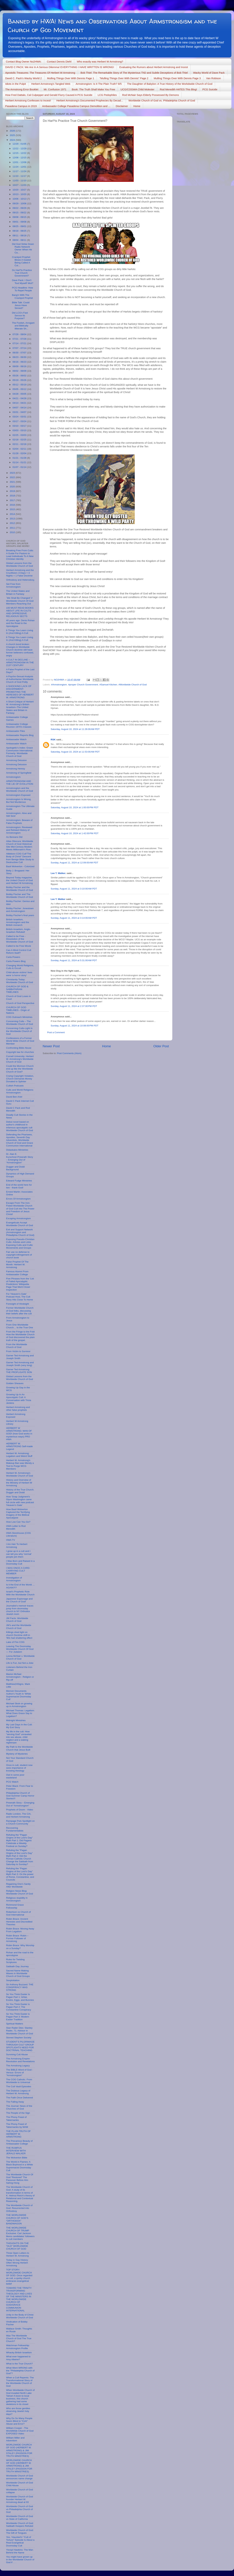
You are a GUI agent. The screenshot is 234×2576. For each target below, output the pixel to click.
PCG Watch (12, 1781)
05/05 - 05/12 (20, 389)
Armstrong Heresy (15, 768)
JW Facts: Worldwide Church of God (17, 1619)
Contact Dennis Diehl (59, 61)
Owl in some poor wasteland (15, 1776)
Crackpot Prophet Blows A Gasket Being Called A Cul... (21, 261)
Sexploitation (13, 1980)
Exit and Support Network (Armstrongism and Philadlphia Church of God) (20, 1232)
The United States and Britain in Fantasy (17, 592)
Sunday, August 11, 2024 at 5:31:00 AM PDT (74, 960)
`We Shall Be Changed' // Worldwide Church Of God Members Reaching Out (19, 601)
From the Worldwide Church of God (16, 1345)
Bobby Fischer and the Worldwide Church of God (19, 888)
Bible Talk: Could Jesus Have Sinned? (20, 305)
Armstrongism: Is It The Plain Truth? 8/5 (99, 83)
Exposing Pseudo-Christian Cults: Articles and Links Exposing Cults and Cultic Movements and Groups (20, 1243)
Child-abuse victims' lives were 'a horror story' (19, 973)
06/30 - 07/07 (20, 352)
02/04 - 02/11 (20, 449)
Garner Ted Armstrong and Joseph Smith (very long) (20, 1364)
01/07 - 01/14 (20, 467)
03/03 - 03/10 (20, 430)
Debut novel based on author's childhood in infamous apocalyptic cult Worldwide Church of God (19, 1126)
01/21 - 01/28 (20, 458)
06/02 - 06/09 (20, 371)
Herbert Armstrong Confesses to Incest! (28, 100)
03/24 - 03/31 (20, 416)
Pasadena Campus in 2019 (21, 106)
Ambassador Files (15, 731)
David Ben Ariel (14, 1096)
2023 (13, 473)
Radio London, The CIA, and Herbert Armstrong (18, 1815)
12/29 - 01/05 (20, 144)
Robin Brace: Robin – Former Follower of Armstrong (17, 1938)
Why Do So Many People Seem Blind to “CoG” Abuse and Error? (19, 2421)
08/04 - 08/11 (20, 240)
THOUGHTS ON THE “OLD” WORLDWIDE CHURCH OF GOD (17, 2246)
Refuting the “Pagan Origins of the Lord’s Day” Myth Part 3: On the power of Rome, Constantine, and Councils (20, 1874)
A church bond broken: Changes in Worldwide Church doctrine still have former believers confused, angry (20, 650)
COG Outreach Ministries (19, 1017)
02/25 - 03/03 (20, 435)
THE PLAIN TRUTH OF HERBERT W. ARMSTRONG (18, 2134)
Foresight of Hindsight (17, 1304)
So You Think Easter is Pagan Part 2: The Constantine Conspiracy (18, 2007)
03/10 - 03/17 (20, 426)
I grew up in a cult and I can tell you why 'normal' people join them (19, 1554)
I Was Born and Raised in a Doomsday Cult (20, 1562)
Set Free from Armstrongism (13, 585)
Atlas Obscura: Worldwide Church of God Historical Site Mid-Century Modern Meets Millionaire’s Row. (19, 845)
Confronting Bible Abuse (18, 1048)
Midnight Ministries (16, 1720)
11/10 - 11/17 (20, 176)
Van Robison (213, 78)
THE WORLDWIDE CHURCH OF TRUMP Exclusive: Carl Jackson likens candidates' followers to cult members (20, 2233)
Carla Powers (13, 957)
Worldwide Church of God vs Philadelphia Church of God (19, 2509)
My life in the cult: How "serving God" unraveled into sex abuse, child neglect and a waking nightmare (18, 1737)
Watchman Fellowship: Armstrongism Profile (18, 2346)
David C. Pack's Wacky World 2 (23, 78)
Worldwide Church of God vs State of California (19, 2517)
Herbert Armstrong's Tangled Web (50, 83)
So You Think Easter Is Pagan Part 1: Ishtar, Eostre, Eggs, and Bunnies (20, 1997)
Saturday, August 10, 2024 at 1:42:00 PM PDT (75, 833)
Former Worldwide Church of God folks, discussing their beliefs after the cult (19, 1311)
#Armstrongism (59, 684)
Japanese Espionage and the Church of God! (19, 1600)
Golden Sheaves (15, 1383)
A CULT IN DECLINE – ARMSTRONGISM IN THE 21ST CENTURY (20, 662)
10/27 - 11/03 (20, 185)
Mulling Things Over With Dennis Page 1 (70, 78)
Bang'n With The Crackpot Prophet (22, 296)
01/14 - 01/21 (20, 462)
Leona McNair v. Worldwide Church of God (20, 1657)
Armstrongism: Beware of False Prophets (19, 821)
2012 (13, 523)
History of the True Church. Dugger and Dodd (20, 1491)
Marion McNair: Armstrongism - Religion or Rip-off (20, 1677)
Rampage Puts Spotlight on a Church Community (20, 1822)
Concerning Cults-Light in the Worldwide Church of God (19, 1031)
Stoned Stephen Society (18, 2037)
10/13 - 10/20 (20, 194)
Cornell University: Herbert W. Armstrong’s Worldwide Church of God (20, 1059)
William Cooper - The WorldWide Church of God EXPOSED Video (19, 2431)
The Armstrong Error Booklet (21, 89)
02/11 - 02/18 (20, 444)
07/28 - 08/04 (20, 334)
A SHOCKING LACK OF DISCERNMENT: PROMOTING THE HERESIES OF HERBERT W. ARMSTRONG (20, 692)
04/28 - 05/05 (20, 394)
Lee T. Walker (58, 899)
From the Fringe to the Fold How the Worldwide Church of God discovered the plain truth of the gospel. (20, 1336)
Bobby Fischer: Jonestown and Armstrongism (20, 909)
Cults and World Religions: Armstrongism (20, 1091)
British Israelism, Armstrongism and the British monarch (17, 922)
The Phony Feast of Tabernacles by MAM (17, 2125)
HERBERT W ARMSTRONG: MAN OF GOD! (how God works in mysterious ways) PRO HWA (19, 1434)
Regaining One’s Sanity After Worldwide (18, 1885)
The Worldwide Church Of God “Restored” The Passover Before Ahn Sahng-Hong (19, 2178)
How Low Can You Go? (18, 1522)
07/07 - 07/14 (20, 348)
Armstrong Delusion (16, 760)
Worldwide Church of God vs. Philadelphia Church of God (161, 100)
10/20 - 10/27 (20, 189)
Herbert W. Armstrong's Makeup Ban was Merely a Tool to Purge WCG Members (20, 1464)
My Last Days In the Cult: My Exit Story (19, 1726)
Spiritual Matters (14, 2023)
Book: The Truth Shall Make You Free (93, 89)
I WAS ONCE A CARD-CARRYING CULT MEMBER (18, 1571)
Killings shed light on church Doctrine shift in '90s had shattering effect (19, 1635)
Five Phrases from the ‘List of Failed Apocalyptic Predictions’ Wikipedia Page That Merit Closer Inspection (20, 1284)
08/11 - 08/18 (20, 235)
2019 (13, 491)
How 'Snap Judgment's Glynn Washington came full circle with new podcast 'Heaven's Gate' (20, 1500)
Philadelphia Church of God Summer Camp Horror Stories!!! (20, 1796)
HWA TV (10, 1540)
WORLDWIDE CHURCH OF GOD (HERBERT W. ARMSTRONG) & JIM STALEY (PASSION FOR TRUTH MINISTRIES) (19, 2450)
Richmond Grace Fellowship (15, 1906)
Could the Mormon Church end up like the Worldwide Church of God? (20, 1069)
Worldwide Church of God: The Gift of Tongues (20, 2531)
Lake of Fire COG (15, 1642)
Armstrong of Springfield (18, 772)
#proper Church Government (83, 684)
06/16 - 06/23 (20, 362)
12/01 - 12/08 (20, 162)
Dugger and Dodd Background (15, 1168)
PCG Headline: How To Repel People (22, 289)
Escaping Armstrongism (18, 1218)
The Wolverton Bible (16, 2157)
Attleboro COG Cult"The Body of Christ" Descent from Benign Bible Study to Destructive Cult (20, 858)
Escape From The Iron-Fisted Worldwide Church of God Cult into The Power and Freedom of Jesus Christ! (20, 1209)
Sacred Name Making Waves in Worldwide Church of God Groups (18, 1973)
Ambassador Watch (16, 739)
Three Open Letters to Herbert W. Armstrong (17, 2254)
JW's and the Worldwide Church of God (18, 1626)
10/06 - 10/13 (20, 198)
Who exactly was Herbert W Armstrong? (100, 61)
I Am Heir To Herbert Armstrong (16, 1545)
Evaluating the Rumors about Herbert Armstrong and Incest (153, 67)
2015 (13, 509)
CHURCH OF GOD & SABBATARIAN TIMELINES (17, 989)
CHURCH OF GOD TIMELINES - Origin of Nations (17, 1010)
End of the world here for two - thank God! (19, 1186)
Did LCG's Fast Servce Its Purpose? (20, 315)
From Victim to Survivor (18, 1351)
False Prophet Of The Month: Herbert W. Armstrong (17, 1264)
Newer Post (51, 1046)
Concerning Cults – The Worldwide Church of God (19, 1022)
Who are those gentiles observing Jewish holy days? (18, 2411)
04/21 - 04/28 (20, 398)
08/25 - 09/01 (20, 226)
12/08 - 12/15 (20, 157)
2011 (13, 528)
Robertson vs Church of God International (18, 1913)
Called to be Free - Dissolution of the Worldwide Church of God (19, 939)
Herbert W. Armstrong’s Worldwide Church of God (19, 1474)
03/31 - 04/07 (20, 412)
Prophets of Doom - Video (19, 1809)
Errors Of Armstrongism (18, 1198)
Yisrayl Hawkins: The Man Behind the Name (19, 2551)
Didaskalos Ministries (17, 1150)
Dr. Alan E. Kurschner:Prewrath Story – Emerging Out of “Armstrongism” (19, 1158)
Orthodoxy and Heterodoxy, (20, 580)
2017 (13, 500)
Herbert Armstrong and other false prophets (18, 1408)
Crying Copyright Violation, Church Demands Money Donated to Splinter (20, 1079)
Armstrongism (13, 777)
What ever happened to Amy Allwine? (18, 2358)
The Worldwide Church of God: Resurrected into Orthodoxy (19, 2208)
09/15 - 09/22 (20, 212)
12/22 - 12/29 (20, 148)
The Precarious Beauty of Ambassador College (19, 2142)
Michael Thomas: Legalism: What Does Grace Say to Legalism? (20, 1713)
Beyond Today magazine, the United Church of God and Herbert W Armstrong (19, 880)
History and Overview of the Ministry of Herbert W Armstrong (19, 1483)
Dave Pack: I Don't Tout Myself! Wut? (22, 281)
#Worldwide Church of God (133, 684)
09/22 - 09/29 (20, 208)
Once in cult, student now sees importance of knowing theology (19, 1768)
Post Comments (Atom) (69, 1053)
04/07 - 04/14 (20, 407)
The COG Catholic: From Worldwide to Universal (19, 2081)
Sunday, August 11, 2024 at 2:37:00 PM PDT (74, 1006)
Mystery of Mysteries (17, 1753)
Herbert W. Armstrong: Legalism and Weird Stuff (19, 1454)
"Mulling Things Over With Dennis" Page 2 (123, 78)
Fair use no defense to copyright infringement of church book (19, 1255)
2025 (13, 135)
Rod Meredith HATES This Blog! (178, 89)
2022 (13, 477)
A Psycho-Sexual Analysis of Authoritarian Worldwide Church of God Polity (19, 679)
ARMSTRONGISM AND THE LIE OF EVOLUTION (19, 782)
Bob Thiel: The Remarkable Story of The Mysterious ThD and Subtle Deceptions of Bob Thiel (134, 72)
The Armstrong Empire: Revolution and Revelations (20, 2060)
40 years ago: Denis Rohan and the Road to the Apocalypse (20, 623)
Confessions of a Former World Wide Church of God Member (20, 1041)
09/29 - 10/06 (20, 203)
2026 (13, 130)
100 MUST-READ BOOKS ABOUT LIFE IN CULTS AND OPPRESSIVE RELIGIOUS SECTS (20, 612)
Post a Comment (56, 1032)
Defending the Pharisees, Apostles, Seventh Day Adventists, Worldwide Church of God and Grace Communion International (19, 1140)
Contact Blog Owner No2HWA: (24, 61)
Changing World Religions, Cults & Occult (20, 967)
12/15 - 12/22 (20, 153)
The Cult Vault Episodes (18, 2086)
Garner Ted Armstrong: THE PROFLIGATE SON (19, 1371)
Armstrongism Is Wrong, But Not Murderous (18, 800)
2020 (13, 486)
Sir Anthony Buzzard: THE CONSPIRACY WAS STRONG (19, 1987)
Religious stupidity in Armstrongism (17, 1899)
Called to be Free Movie (18, 946)
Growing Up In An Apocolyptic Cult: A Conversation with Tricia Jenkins (18, 1398)
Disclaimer (122, 106)
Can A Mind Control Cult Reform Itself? (18, 951)
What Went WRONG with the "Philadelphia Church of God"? (20, 2371)
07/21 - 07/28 (20, 339)
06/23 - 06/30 (20, 357)
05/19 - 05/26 (20, 380)
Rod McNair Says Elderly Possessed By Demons (150, 94)
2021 (13, 482)
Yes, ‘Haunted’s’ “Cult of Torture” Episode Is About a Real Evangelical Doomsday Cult (20, 2541)
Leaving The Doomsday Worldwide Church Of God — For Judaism (19, 1649)
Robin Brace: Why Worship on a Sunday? (20, 1946)
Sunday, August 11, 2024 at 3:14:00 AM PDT (74, 918)
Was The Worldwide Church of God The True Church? (18, 2338)
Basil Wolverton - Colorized (20, 866)
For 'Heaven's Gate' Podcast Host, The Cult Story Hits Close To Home (19, 1297)
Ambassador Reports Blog (20, 735)
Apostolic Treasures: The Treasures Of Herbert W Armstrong (40, 72)
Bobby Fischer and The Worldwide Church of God (19, 895)
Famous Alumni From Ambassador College (17, 1273)
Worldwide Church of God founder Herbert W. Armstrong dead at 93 (19, 2499)
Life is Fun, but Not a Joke (19, 1663)
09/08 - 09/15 (20, 217)
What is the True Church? (19, 2363)
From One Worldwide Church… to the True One (19, 1326)
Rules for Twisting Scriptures (15, 1961)
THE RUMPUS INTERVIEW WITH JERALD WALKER (16, 2151)
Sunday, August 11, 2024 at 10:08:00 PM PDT (74, 1025)
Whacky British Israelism (19, 2352)
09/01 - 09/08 (20, 221)
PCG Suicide (209, 89)
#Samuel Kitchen (108, 684)
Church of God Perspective (20, 1003)
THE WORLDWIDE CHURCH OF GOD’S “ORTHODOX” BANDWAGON (17, 2219)
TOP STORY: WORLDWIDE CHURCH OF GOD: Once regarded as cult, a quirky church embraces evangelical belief (19, 2276)
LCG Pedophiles (107, 94)
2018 (13, 495)
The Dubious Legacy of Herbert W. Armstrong (18, 2092)
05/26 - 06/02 (20, 375)
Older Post (161, 1046)
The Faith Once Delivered (19, 2097)
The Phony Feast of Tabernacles (16, 2118)
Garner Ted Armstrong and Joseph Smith (20, 1357)
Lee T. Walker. (58, 873)
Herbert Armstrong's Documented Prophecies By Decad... (89, 100)
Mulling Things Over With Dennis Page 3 (177, 78)
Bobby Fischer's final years (20, 915)
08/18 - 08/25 (20, 230)
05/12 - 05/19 (20, 384)
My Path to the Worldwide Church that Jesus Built (19, 1748)
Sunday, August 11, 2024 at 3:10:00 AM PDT (74, 888)
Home (136, 106)
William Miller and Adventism (15, 2439)
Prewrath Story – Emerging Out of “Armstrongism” (20, 1804)
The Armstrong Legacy (18, 2065)
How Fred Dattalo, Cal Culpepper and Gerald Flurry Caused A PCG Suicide (48, 94)
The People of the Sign (18, 2113)
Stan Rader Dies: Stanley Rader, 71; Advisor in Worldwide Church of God (19, 2031)
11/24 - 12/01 (20, 166)
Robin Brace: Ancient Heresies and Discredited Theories (19, 1922)
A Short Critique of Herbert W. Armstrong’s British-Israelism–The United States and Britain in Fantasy (20, 707)
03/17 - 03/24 (20, 421)
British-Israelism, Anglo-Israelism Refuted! (18, 930)
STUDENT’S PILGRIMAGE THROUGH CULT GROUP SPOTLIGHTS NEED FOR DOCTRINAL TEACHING (20, 2046)
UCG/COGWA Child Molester (137, 89)
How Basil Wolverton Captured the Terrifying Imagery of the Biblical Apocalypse (18, 1513)
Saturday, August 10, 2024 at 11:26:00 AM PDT (75, 729)
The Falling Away (15, 2101)
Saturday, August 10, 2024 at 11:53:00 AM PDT (75, 751)
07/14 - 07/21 (20, 343)
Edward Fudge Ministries (19, 1180)
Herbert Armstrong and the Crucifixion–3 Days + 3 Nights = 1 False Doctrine (20, 573)
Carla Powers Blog (16, 961)
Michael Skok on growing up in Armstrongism (19, 1705)
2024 (13, 140)
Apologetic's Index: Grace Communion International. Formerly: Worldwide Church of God (19, 752)
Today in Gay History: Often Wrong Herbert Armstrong (17, 2263)
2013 (13, 518)
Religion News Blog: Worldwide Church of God (19, 1892)
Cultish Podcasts (15, 1085)
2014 (13, 514)
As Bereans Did (14, 837)
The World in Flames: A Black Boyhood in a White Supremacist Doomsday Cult (19, 2166)
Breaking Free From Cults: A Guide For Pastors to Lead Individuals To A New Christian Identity (20, 554)
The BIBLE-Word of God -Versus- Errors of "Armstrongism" (19, 2072)
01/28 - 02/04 (20, 453)
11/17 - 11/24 (20, 171)
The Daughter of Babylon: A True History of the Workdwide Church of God (169, 83)
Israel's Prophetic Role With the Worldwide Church (20, 1593)
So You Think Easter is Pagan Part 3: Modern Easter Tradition (18, 2017)
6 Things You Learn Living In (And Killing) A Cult (19, 631)
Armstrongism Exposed (18, 795)
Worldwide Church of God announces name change (19, 2477)
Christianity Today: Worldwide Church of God (19, 981)
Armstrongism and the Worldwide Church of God (19, 789)
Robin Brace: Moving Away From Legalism (20, 1930)
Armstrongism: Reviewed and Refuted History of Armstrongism (19, 830)
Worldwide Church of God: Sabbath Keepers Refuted (20, 2524)
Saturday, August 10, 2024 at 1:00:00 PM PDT (75, 807)
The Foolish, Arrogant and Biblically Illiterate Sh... (23, 326)
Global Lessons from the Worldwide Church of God (19, 564)
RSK (53, 739)
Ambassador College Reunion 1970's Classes (18, 725)
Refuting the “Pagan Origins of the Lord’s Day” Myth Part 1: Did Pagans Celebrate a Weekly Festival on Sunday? (19, 1840)
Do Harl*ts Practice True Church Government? (22, 273)
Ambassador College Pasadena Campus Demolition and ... (76, 106)
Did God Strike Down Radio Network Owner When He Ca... (23, 248)
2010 (13, 532)
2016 (13, 505)
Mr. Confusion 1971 (55, 89)
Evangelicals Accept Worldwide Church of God (19, 1224)
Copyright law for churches (20, 1052)
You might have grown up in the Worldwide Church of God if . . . (20, 2559)
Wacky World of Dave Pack (209, 72)
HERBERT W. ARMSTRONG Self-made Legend (19, 1446)
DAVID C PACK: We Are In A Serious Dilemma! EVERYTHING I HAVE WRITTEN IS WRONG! (59, 67)
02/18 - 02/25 (20, 439)
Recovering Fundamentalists (14, 1829)
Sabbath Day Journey (17, 1966)
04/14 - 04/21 (20, 403)
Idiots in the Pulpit (15, 83)
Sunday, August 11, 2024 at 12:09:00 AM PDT (74, 862)
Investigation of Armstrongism (14, 1579)
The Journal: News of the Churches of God (19, 2107)
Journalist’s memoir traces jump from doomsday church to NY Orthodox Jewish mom (19, 1610)
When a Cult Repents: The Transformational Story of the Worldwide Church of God (20, 2381)
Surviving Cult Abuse (17, 2054)
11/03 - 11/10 (20, 180)
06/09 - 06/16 (20, 366)
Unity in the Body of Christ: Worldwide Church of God (20, 2316)
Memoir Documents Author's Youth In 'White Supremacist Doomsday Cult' (18, 1695)
